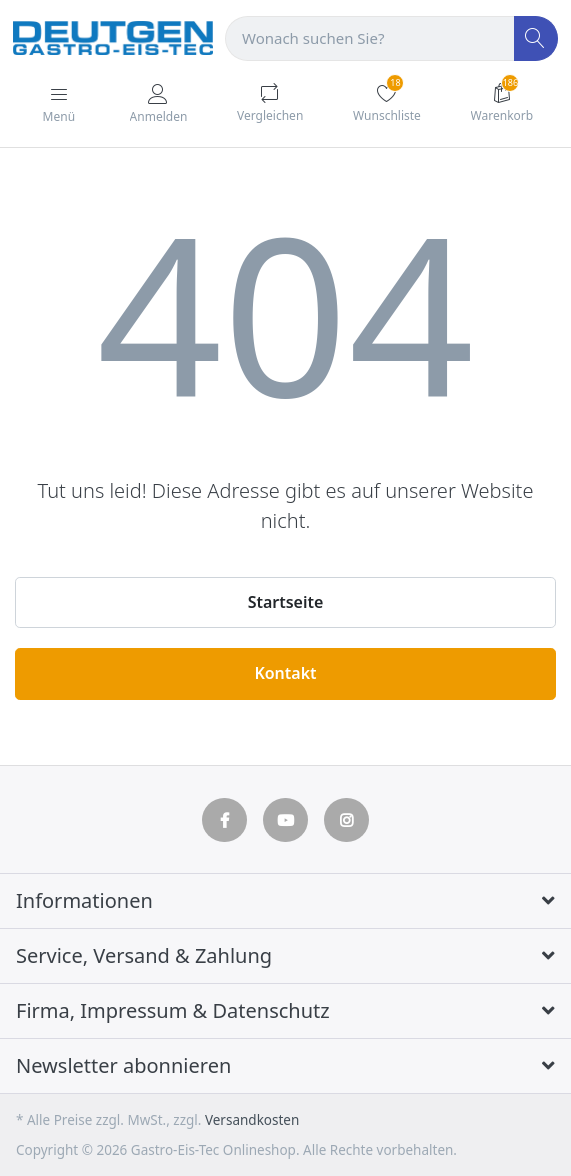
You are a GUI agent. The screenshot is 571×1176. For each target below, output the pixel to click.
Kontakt (285, 673)
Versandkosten (252, 1120)
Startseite (286, 602)
